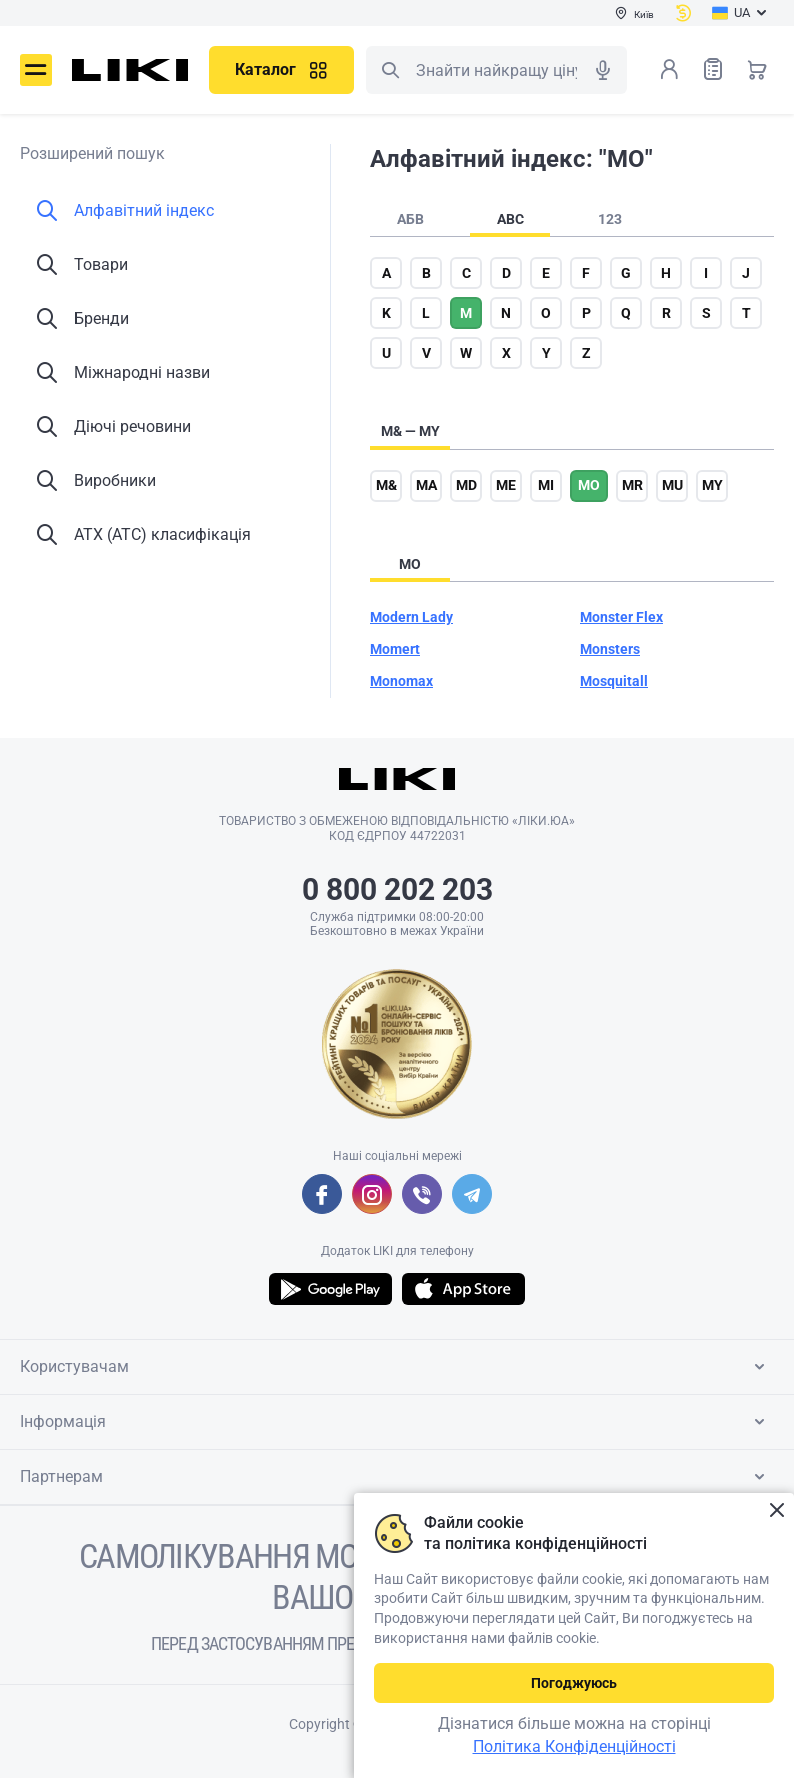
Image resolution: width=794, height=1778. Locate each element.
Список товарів (713, 68)
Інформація (396, 1422)
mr (632, 485)
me (506, 485)
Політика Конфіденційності (574, 1746)
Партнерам (396, 1477)
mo (589, 485)
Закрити (776, 1510)
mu (672, 485)
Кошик (757, 69)
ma (426, 485)
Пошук (390, 70)
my (712, 485)
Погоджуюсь (574, 1683)
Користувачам (396, 1367)
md (466, 485)
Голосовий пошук (603, 70)
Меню (36, 70)
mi (546, 485)
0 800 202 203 (397, 889)
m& (386, 485)
